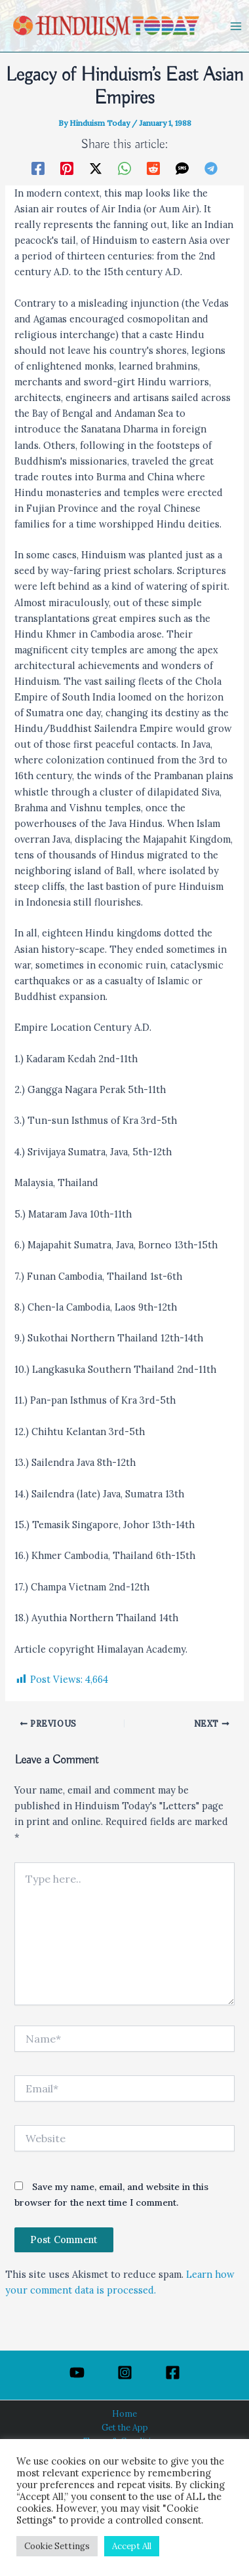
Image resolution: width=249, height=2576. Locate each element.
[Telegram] (211, 168)
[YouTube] (77, 2372)
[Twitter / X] (95, 168)
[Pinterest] (66, 168)
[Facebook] (38, 168)
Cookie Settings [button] (57, 2546)
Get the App (125, 2427)
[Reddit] (153, 168)
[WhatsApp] (124, 168)
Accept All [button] (131, 2546)
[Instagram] (124, 2372)
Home (124, 2413)
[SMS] (182, 168)
